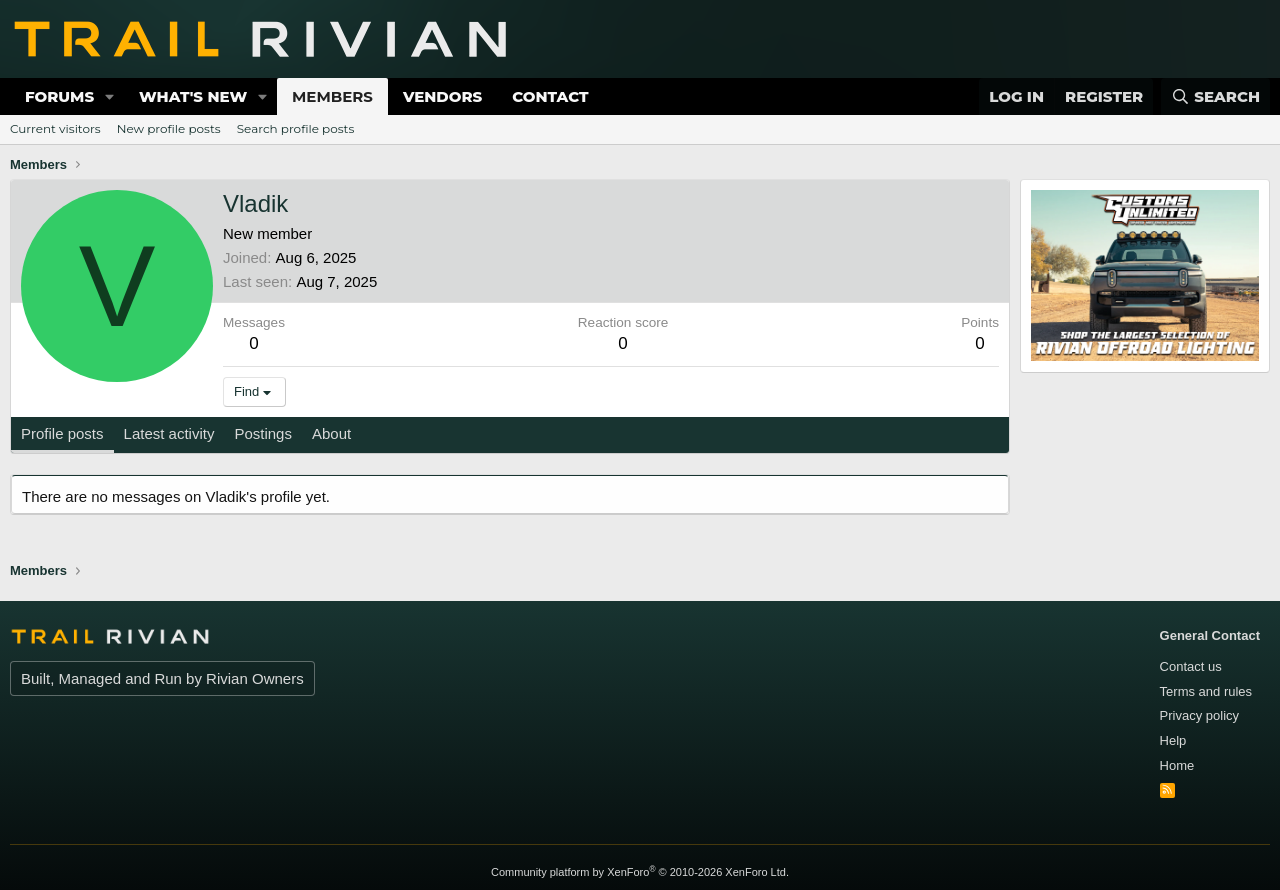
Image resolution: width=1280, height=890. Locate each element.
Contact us (1191, 666)
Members (332, 96)
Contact (550, 96)
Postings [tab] (263, 433)
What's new (193, 96)
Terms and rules (1206, 691)
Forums (59, 96)
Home (1177, 765)
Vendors (442, 96)
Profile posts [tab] (62, 433)
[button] (110, 96)
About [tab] (331, 433)
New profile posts (169, 128)
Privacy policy (1199, 715)
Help (1173, 740)
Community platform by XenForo (640, 872)
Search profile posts (296, 128)
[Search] (1215, 96)
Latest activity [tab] (169, 433)
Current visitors (55, 128)
